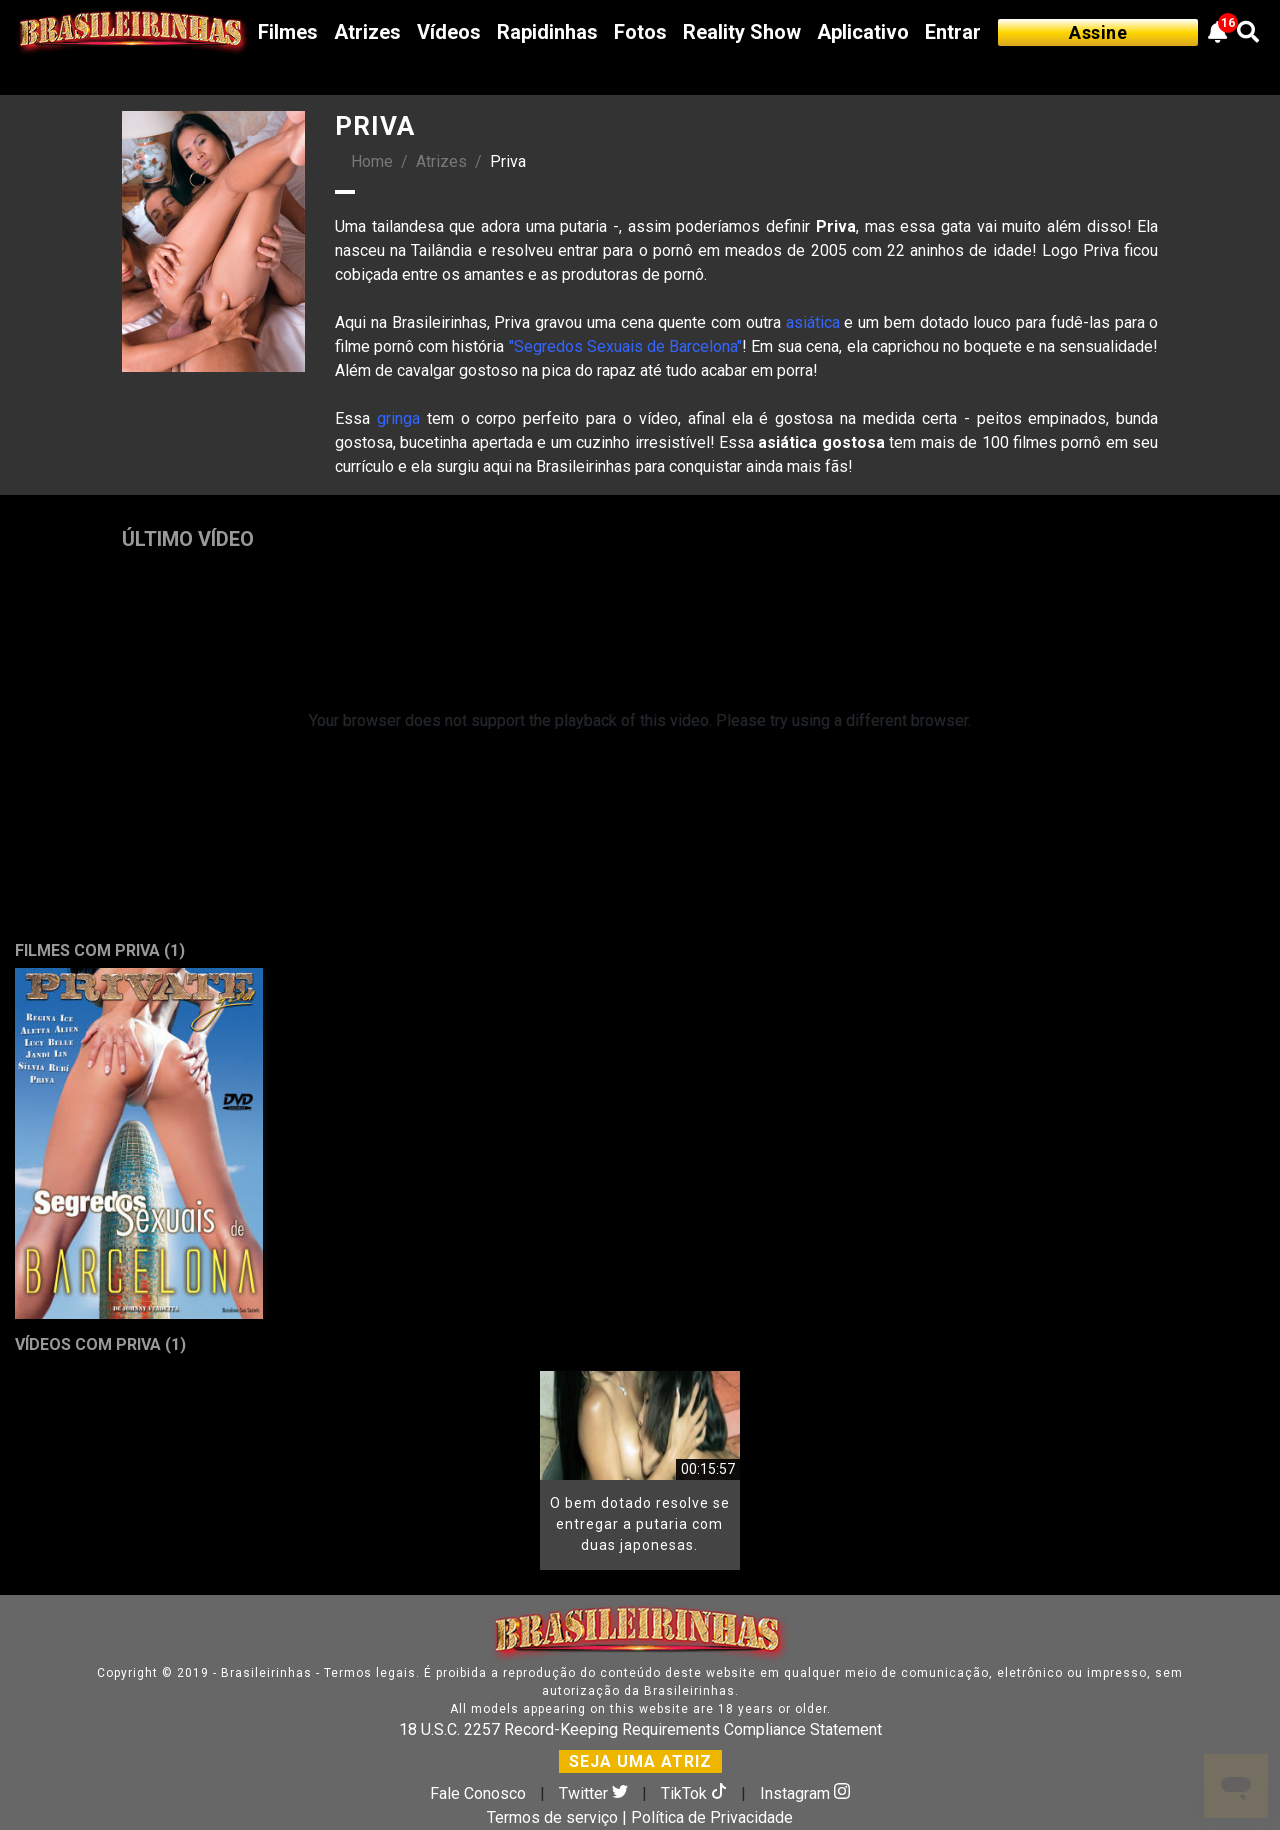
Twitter (595, 1793)
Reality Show (742, 32)
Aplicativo (863, 32)
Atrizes (367, 32)
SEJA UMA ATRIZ (640, 1761)
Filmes (288, 32)
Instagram (805, 1793)
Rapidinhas (547, 32)
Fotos (640, 32)
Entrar (953, 32)
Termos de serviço (552, 1817)
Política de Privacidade (712, 1817)
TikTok (696, 1793)
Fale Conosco (478, 1793)
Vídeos (449, 32)
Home (372, 161)
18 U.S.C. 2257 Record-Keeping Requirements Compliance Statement (640, 1729)
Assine (1098, 32)
